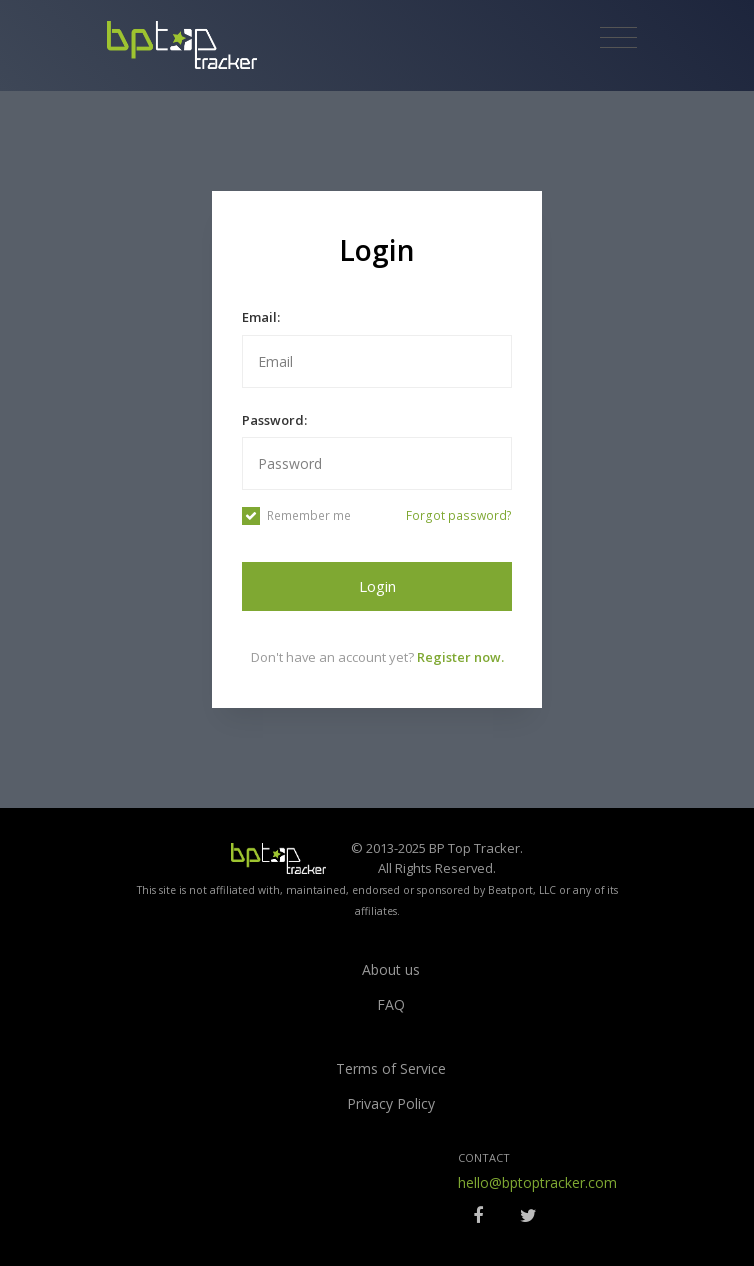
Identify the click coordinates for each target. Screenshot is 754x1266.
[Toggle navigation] (618, 38)
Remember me (296, 516)
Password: (274, 420)
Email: (261, 317)
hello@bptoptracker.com (537, 1182)
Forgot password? (459, 515)
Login (377, 586)
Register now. (460, 657)
